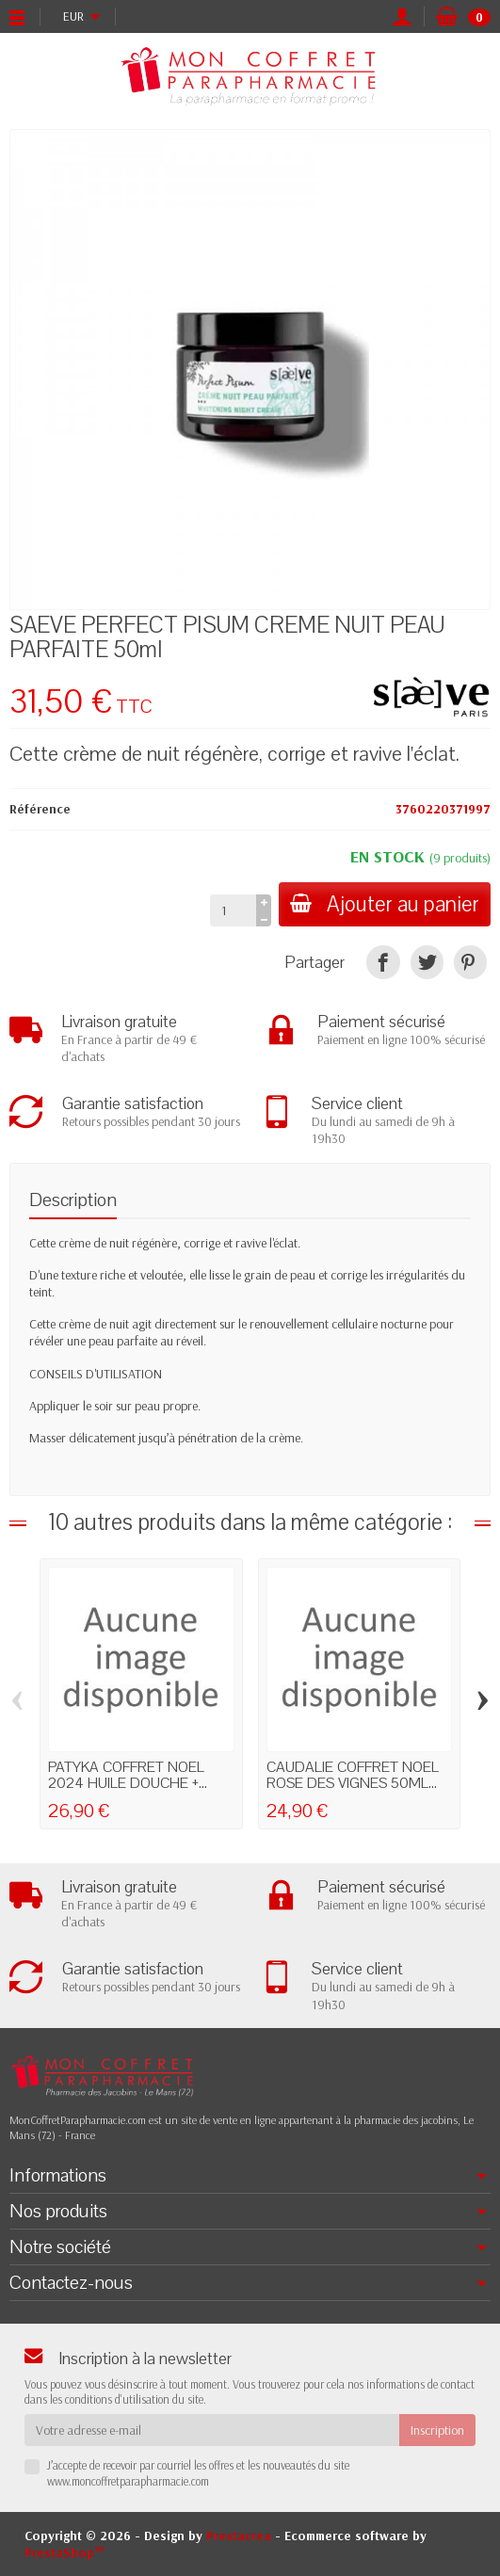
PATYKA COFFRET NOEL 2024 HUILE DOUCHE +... (127, 1775)
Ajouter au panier (384, 904)
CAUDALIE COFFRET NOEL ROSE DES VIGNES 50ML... (352, 1775)
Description (73, 1200)
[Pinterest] (470, 961)
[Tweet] (427, 961)
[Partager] (382, 961)
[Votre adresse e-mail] (211, 2430)
